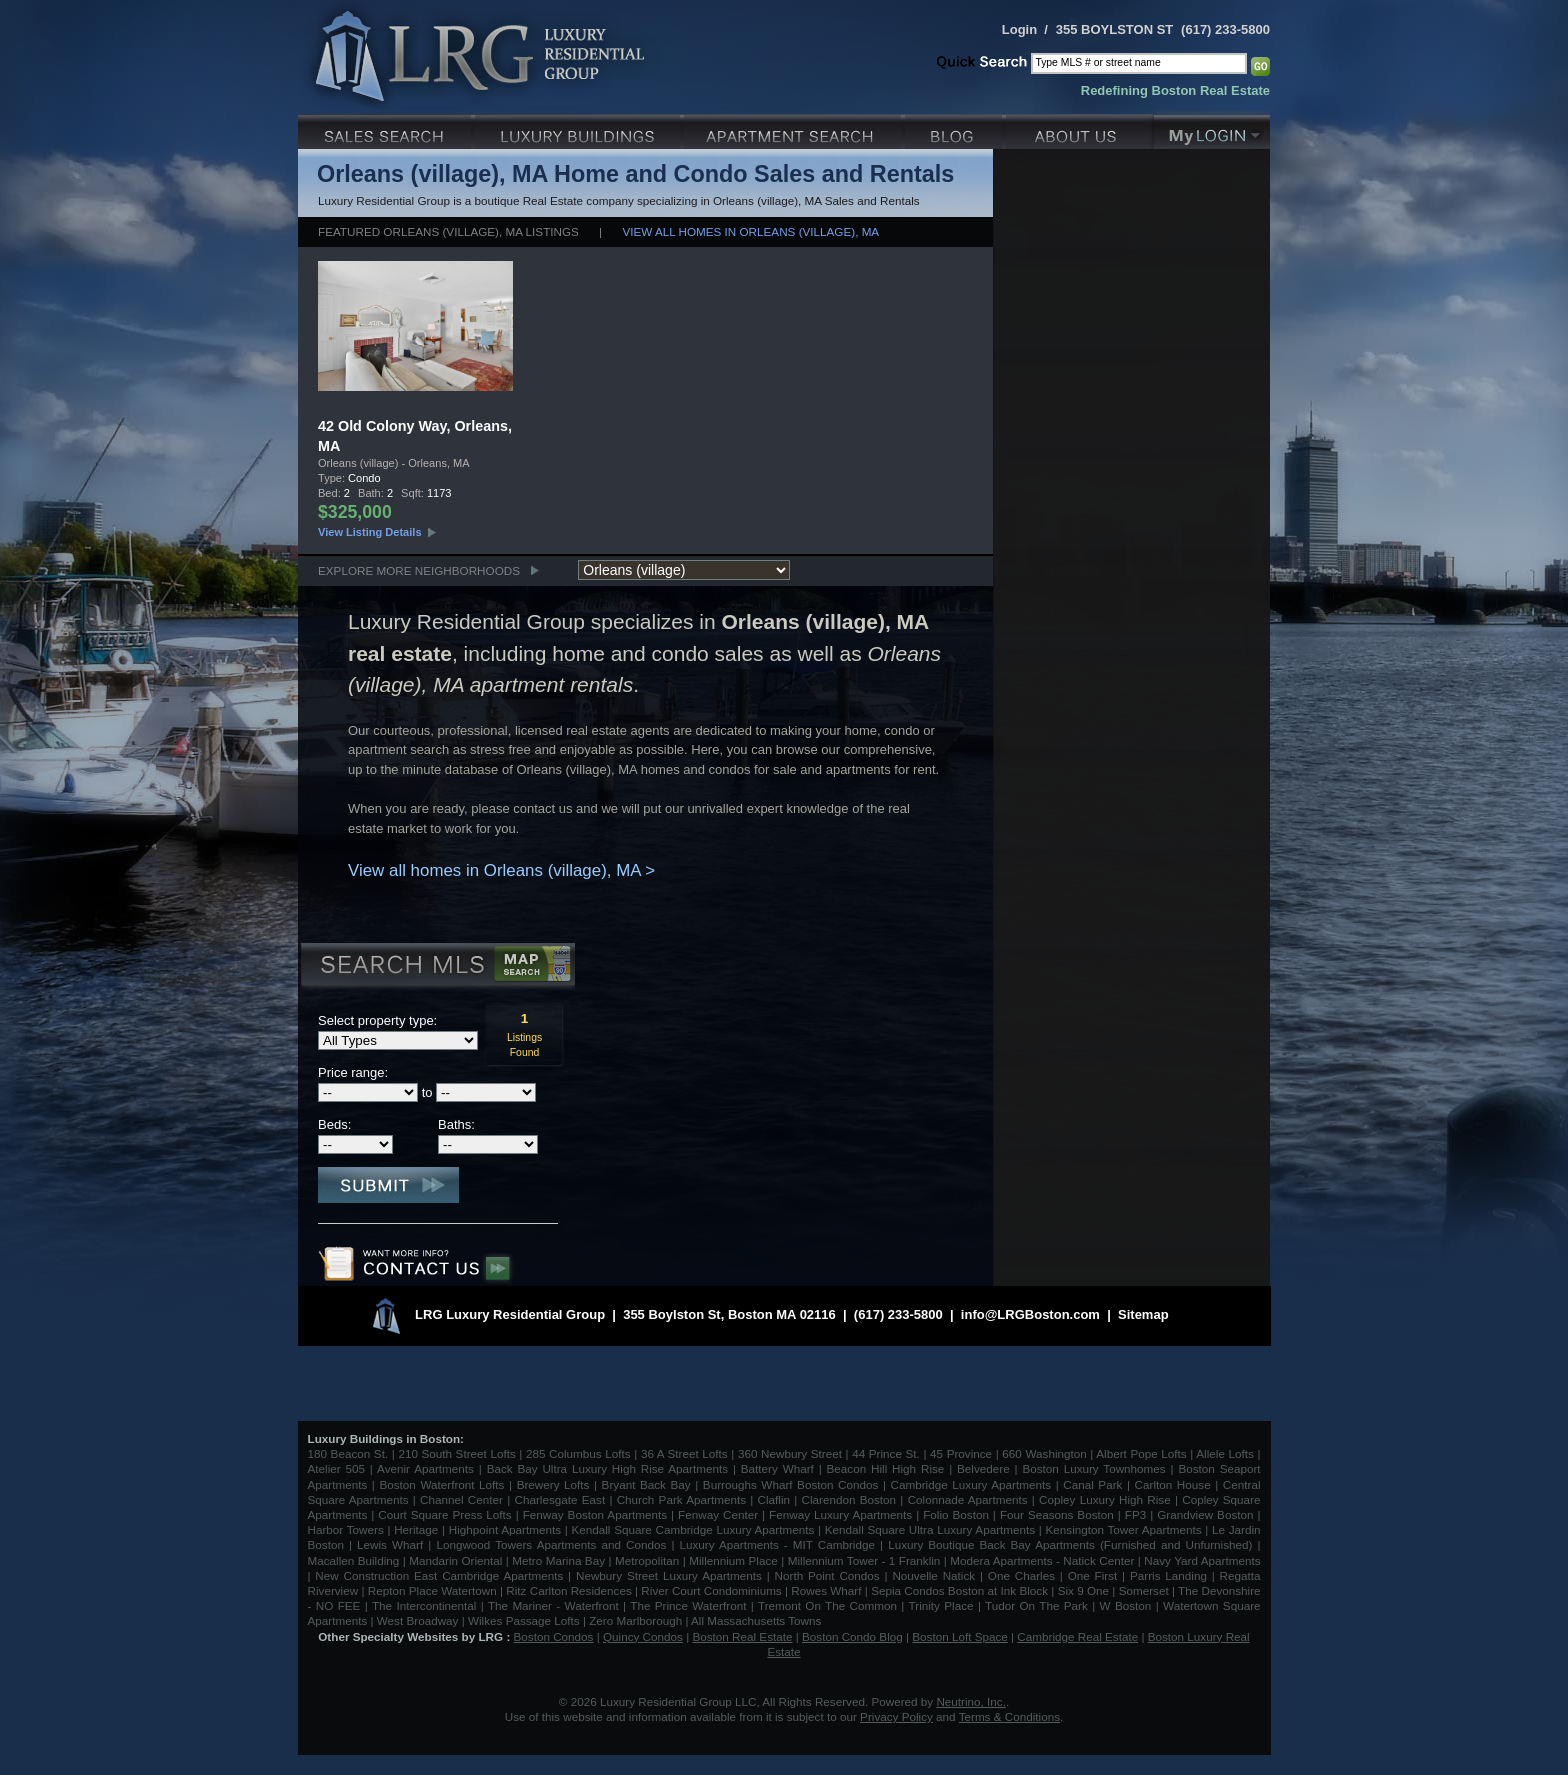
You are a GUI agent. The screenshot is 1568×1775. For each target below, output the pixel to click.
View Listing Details (370, 532)
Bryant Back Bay (646, 1484)
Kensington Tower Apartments (1124, 1529)
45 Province (961, 1453)
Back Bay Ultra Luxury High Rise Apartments (607, 1468)
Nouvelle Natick (933, 1575)
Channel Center (461, 1499)
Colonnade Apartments (968, 1499)
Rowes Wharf (826, 1590)
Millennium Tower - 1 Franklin (864, 1560)
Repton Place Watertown (432, 1590)
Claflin (776, 1499)
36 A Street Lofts (684, 1453)
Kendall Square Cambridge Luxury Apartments (694, 1529)
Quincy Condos (643, 1636)
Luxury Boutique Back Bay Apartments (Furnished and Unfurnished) (1070, 1544)
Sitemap (1143, 1314)
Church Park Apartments (681, 1499)
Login (1019, 29)
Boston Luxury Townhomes (1093, 1468)
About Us (1080, 129)
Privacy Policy (896, 1716)
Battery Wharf (777, 1468)
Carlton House (1173, 1484)
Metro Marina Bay (558, 1560)
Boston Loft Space (960, 1636)
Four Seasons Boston (1059, 1514)
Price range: (353, 1072)
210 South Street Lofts (456, 1453)
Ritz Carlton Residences (568, 1590)
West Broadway (418, 1620)
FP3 (1137, 1514)
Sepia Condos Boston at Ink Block (959, 1590)
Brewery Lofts (553, 1484)
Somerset (1144, 1590)
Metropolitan (649, 1560)
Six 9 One (1083, 1590)
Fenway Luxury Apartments (840, 1514)
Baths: (456, 1124)
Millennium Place (733, 1560)
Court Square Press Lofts (444, 1514)
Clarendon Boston (849, 1499)
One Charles (1021, 1575)
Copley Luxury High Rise (1105, 1499)
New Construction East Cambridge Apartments (439, 1575)
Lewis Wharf (390, 1544)
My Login (1212, 129)
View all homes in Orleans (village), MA (750, 231)
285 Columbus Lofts (578, 1453)
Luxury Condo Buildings (579, 129)
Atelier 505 (339, 1468)
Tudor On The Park (1036, 1605)
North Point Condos (827, 1575)
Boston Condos (554, 1636)
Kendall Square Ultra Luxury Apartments (930, 1529)
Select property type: (377, 1020)
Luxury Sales (386, 129)
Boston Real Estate (742, 1636)
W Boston (1128, 1605)
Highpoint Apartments (507, 1529)
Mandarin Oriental (455, 1560)
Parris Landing (1168, 1575)
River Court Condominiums (711, 1590)
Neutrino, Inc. (971, 1701)
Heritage (416, 1529)
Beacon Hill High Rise (886, 1468)
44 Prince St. (886, 1453)
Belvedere (983, 1468)
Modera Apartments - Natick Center (1042, 1560)
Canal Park (1092, 1484)
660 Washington (1044, 1453)
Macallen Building (354, 1560)
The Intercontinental (424, 1605)
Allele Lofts (1225, 1453)
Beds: (334, 1124)
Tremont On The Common (827, 1605)
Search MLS (436, 967)
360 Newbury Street (790, 1453)
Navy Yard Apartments (1202, 1560)
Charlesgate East (559, 1499)
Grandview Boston (1205, 1514)
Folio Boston (956, 1514)
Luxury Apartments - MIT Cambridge (777, 1544)
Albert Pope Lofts (1141, 1453)
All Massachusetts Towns (756, 1620)
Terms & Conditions (1009, 1716)
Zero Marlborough (635, 1620)
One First (1093, 1575)
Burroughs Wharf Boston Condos (791, 1484)
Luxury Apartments (794, 129)
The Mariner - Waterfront (553, 1605)
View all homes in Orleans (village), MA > (501, 870)
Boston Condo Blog (852, 1636)
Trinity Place (943, 1605)
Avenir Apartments (425, 1468)
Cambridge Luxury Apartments (971, 1484)
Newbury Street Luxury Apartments (669, 1575)
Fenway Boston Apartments (595, 1514)
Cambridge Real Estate (1077, 1636)
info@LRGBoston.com (1030, 1314)
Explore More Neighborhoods (419, 570)
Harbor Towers (346, 1529)
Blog (955, 129)
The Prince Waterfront (688, 1605)
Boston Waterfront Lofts (441, 1484)
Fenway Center (718, 1514)
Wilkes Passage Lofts (524, 1620)
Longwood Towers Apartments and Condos (551, 1544)
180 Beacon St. (348, 1453)
